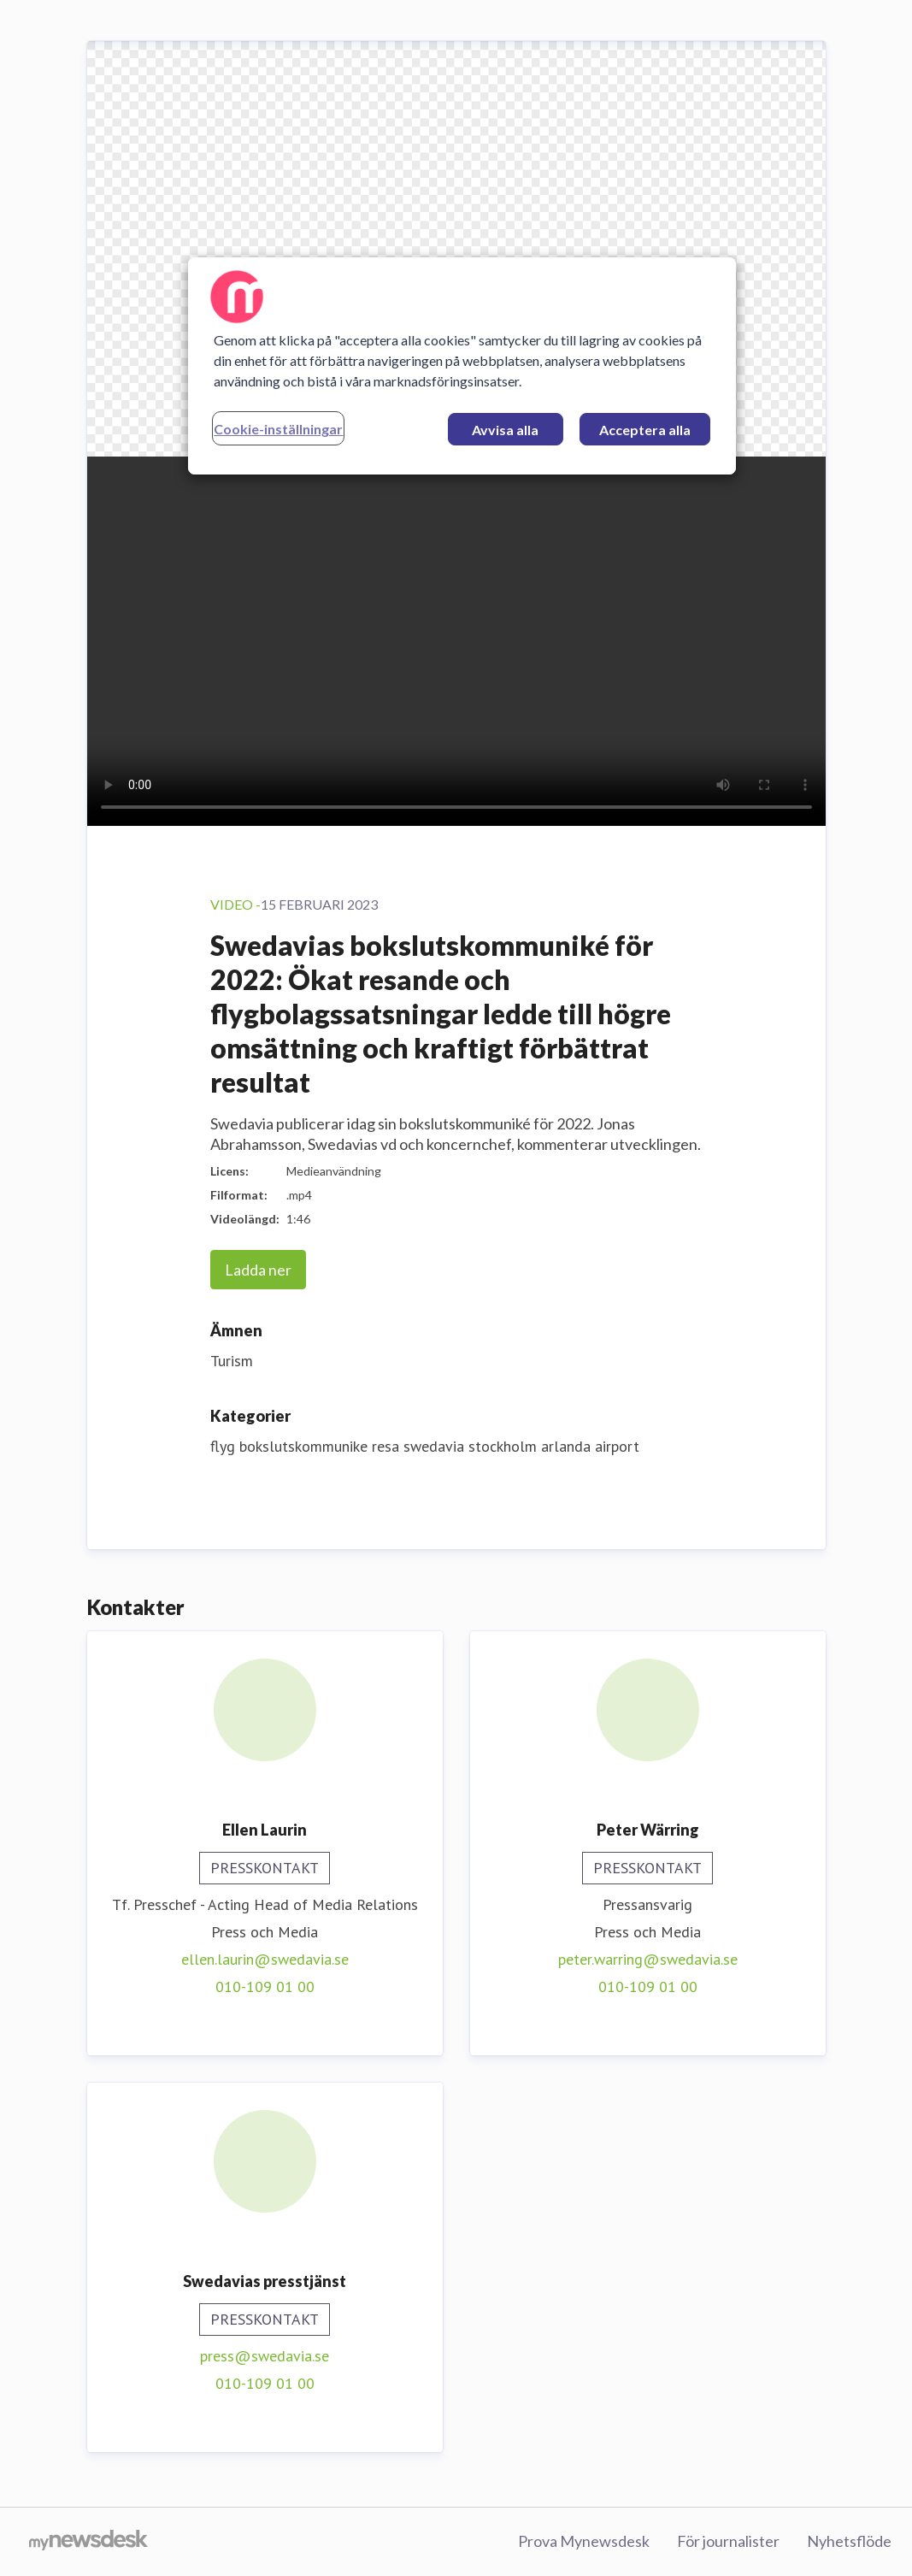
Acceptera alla (645, 429)
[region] (461, 366)
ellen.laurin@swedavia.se (265, 1959)
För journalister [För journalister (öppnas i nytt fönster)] (728, 2541)
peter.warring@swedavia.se (648, 1959)
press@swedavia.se (264, 2356)
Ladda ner (258, 1269)
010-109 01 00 (265, 1986)
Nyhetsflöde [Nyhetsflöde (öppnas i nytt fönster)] (849, 2541)
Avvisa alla (505, 429)
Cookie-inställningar (278, 429)
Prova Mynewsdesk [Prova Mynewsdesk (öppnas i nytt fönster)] (584, 2541)
